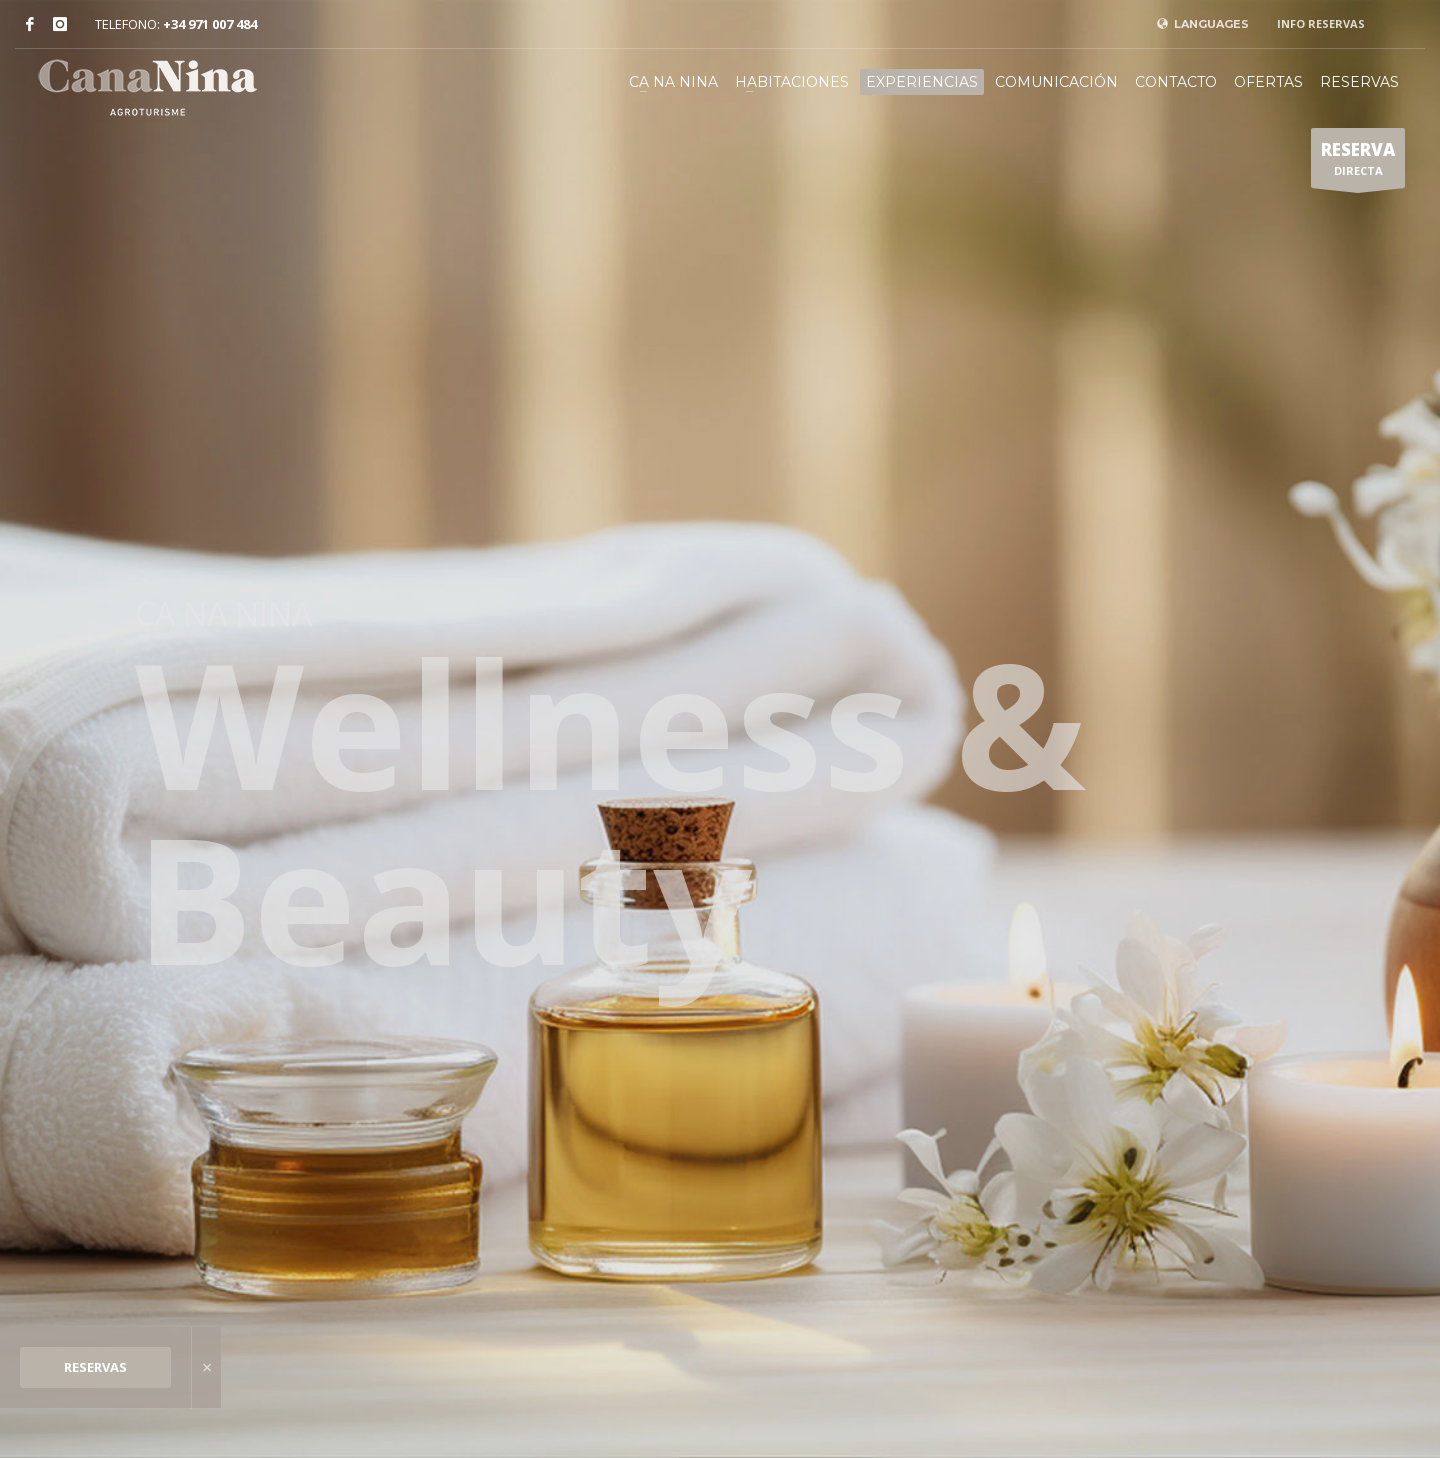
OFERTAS (1268, 82)
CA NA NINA (673, 82)
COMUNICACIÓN (1056, 82)
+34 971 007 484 (210, 24)
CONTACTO (1176, 82)
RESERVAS (95, 1367)
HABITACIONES (792, 82)
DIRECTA (1358, 163)
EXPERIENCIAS (922, 82)
